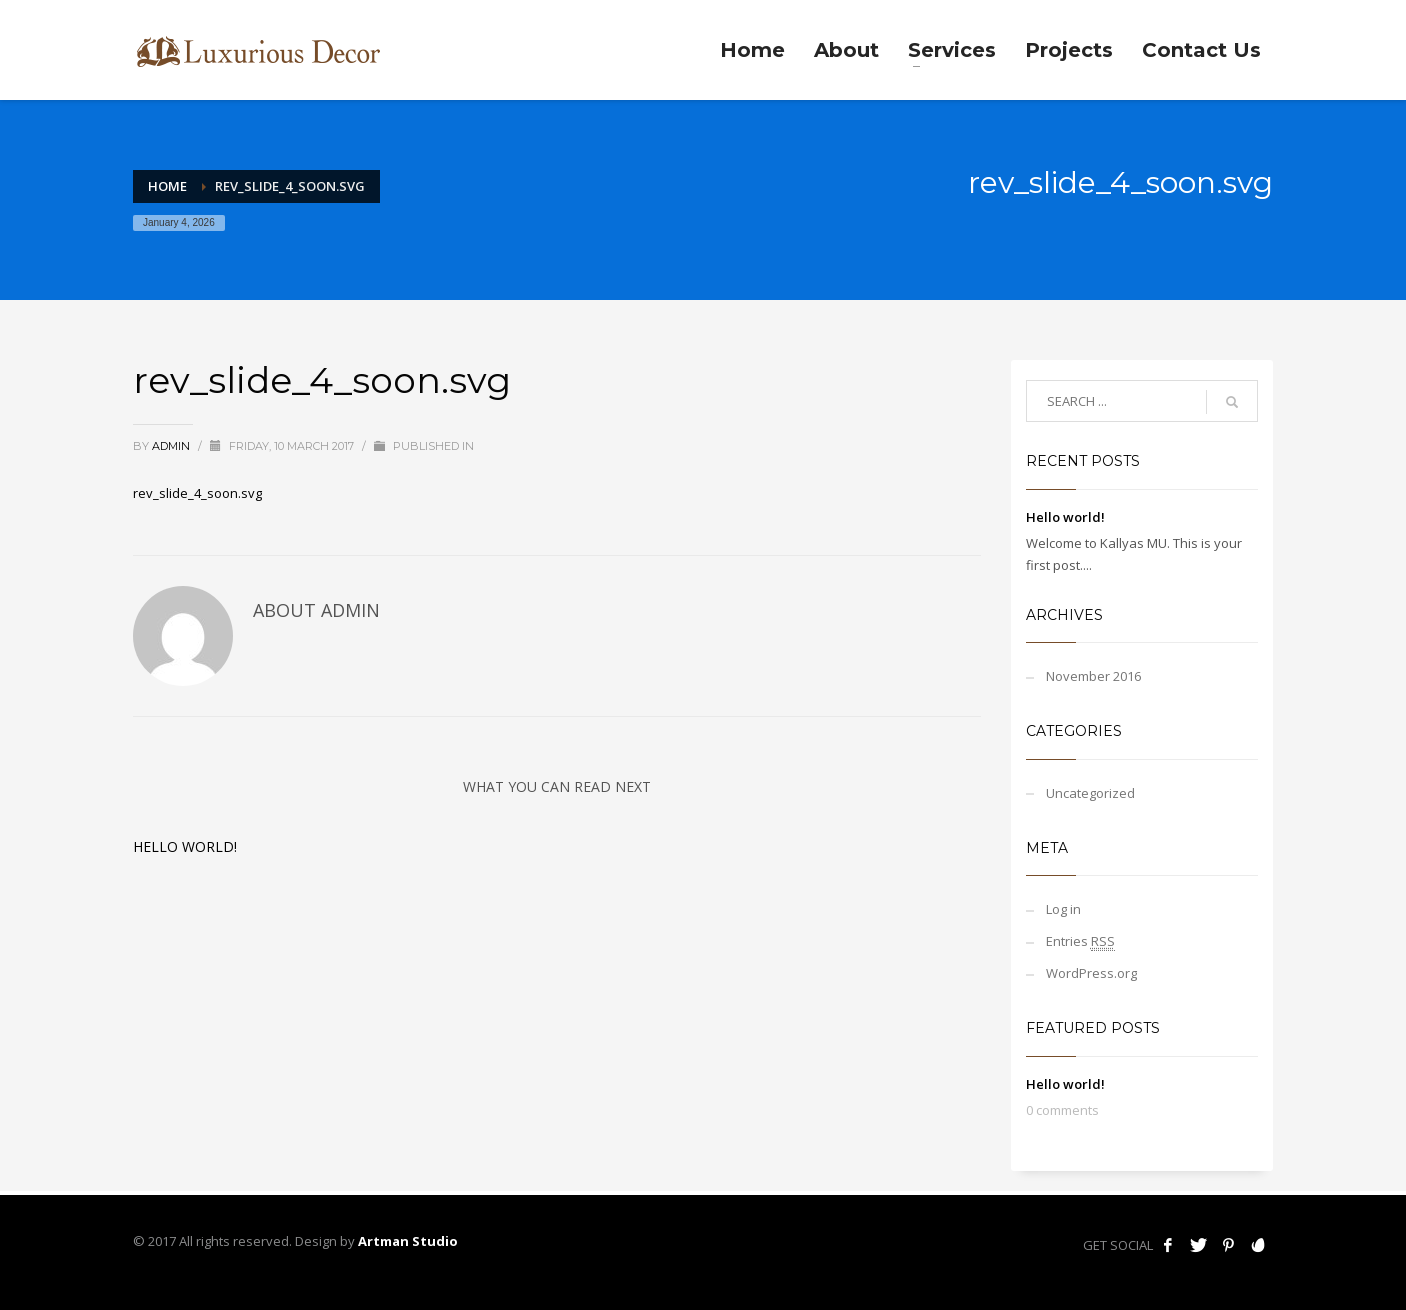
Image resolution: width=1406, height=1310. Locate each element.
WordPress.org (1091, 973)
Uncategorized (1090, 793)
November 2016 (1093, 676)
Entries (1080, 941)
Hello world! (185, 846)
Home (167, 186)
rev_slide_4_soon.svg (197, 493)
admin (172, 446)
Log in (1063, 909)
